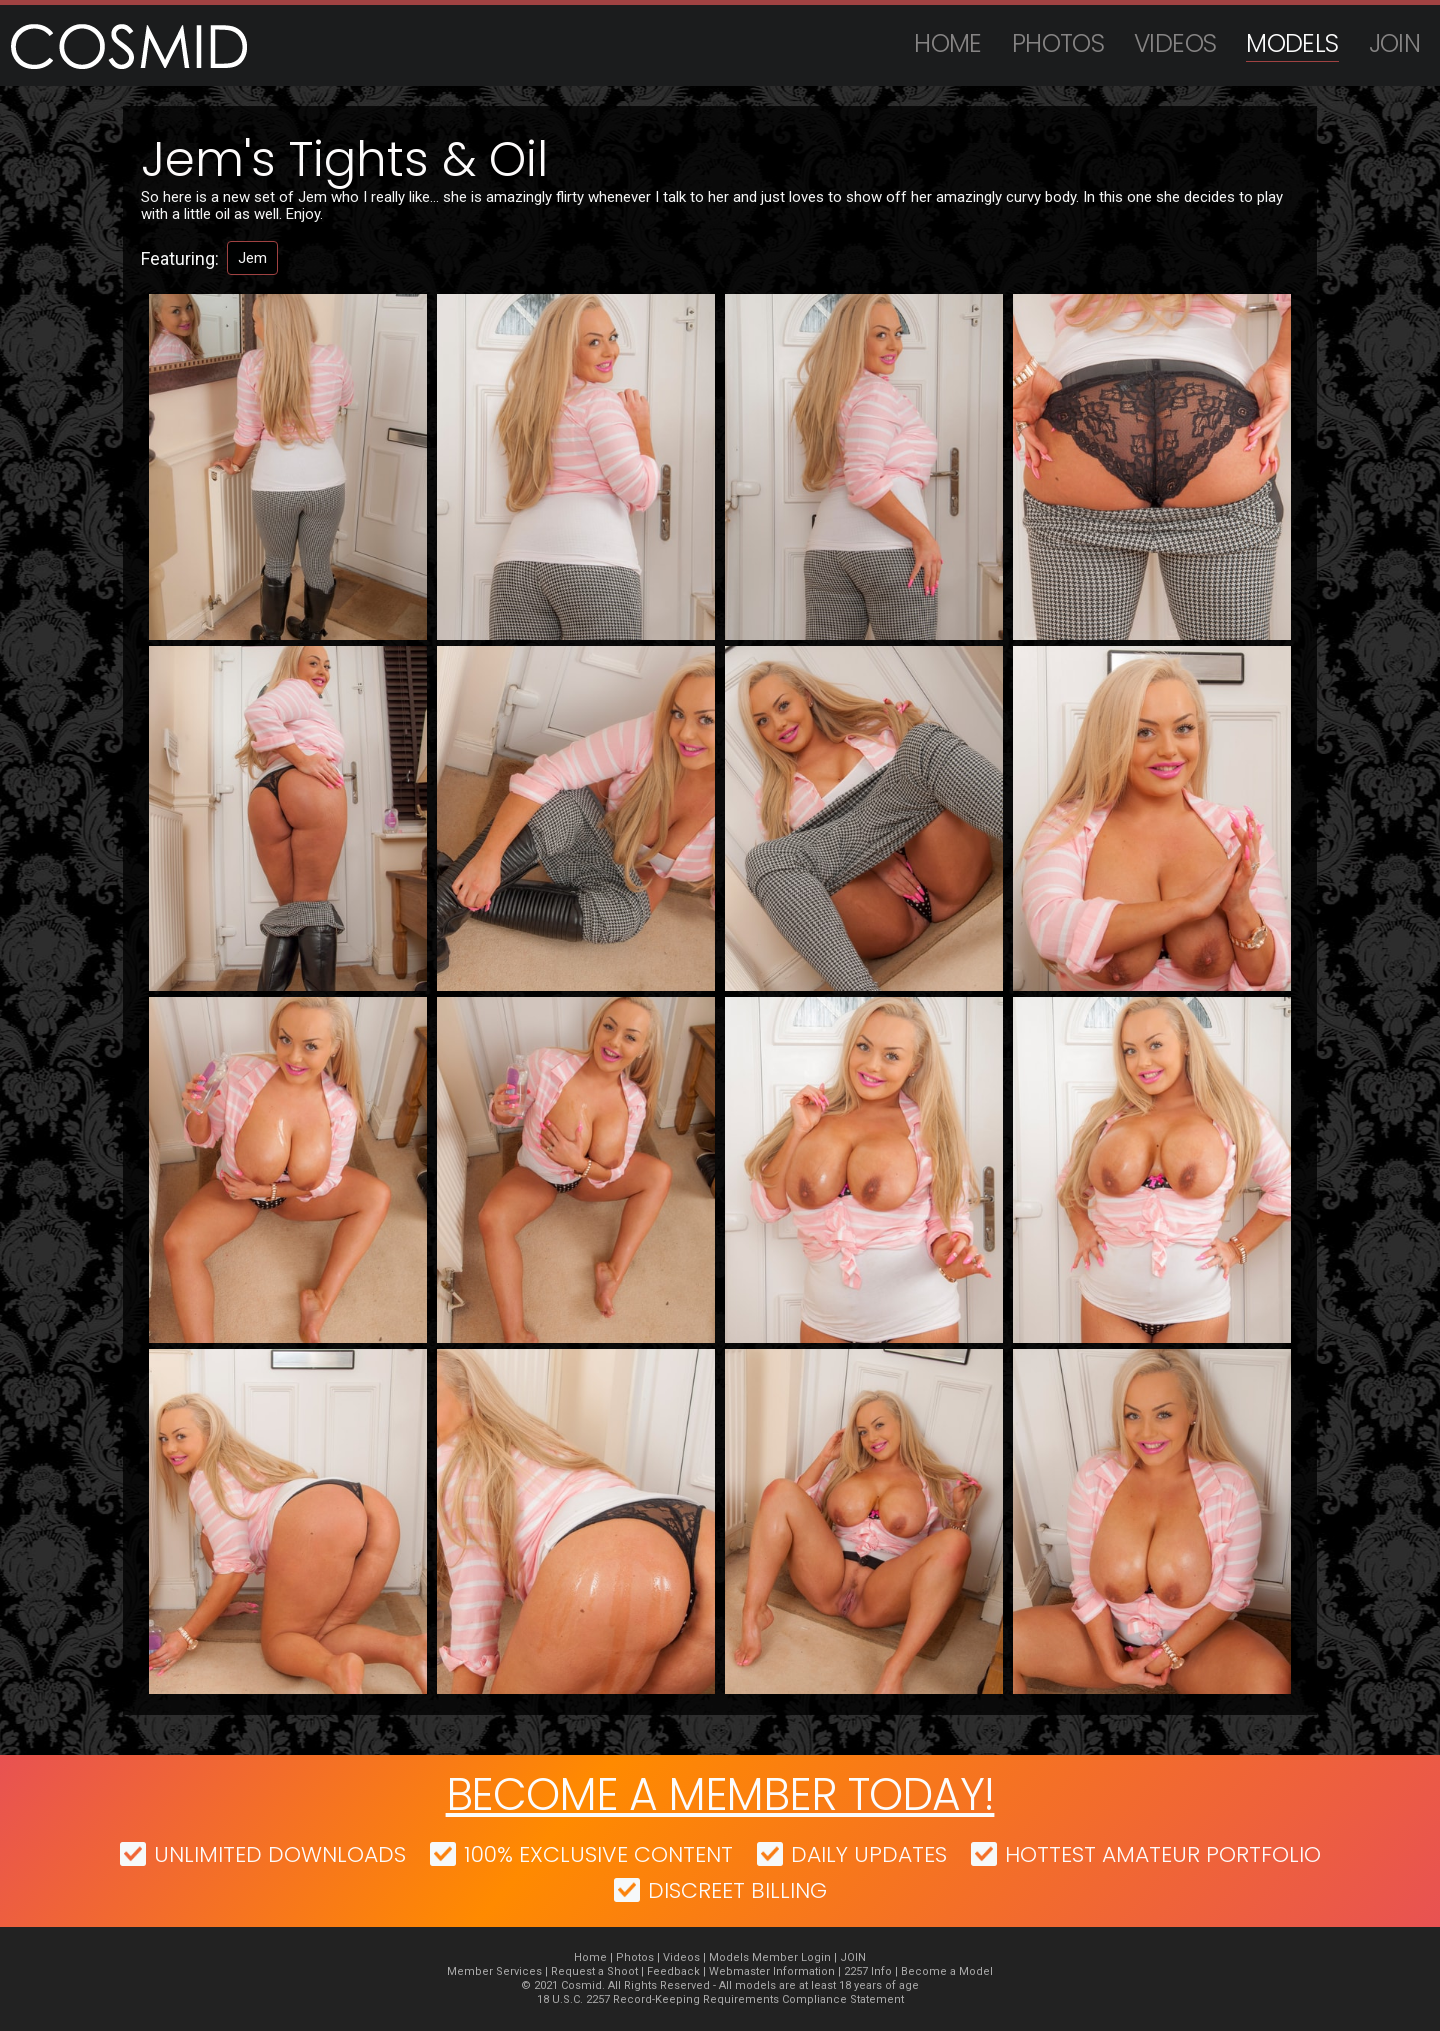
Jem (252, 258)
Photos (1058, 43)
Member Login (791, 1957)
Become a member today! (720, 1794)
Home (948, 43)
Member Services (494, 1971)
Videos (1175, 43)
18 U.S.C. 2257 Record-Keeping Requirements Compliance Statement (720, 1999)
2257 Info (868, 1971)
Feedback (673, 1971)
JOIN (1395, 43)
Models (1292, 43)
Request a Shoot (594, 1971)
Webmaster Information (772, 1971)
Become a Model (947, 1971)
